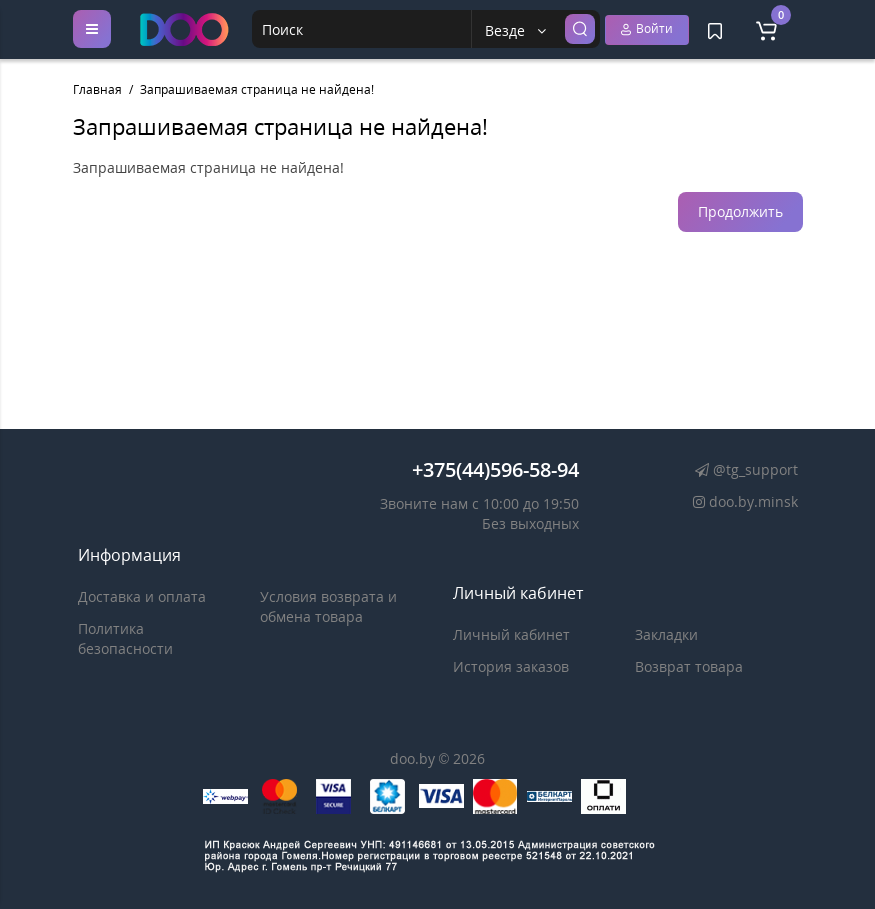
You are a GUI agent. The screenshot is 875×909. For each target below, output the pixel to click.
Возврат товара (689, 666)
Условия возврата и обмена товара (328, 606)
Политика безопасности (125, 638)
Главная (97, 89)
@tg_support (743, 469)
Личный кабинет (511, 634)
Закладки (666, 634)
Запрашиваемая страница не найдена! (257, 89)
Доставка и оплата (142, 596)
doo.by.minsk (741, 501)
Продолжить (740, 211)
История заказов (511, 666)
